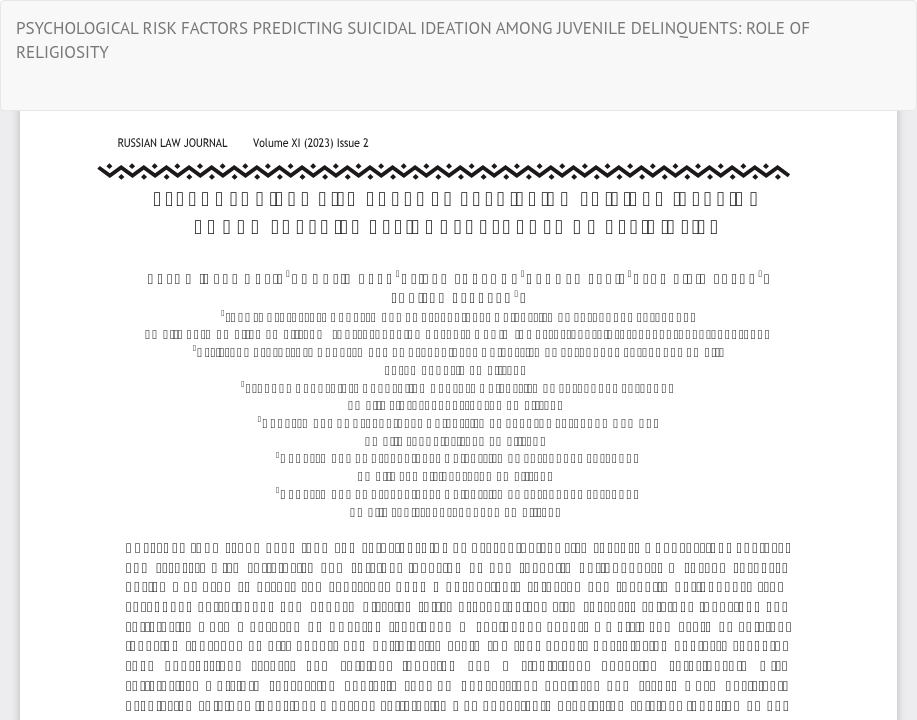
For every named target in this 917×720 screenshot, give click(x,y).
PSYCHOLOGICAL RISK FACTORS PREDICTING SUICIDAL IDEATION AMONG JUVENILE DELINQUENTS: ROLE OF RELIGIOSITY (413, 40)
